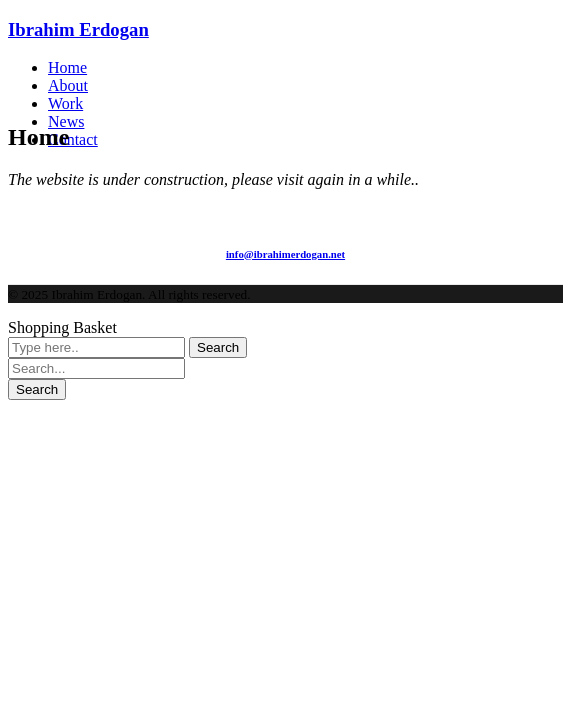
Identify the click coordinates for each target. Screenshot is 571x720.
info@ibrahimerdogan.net (285, 254)
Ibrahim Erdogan (78, 29)
